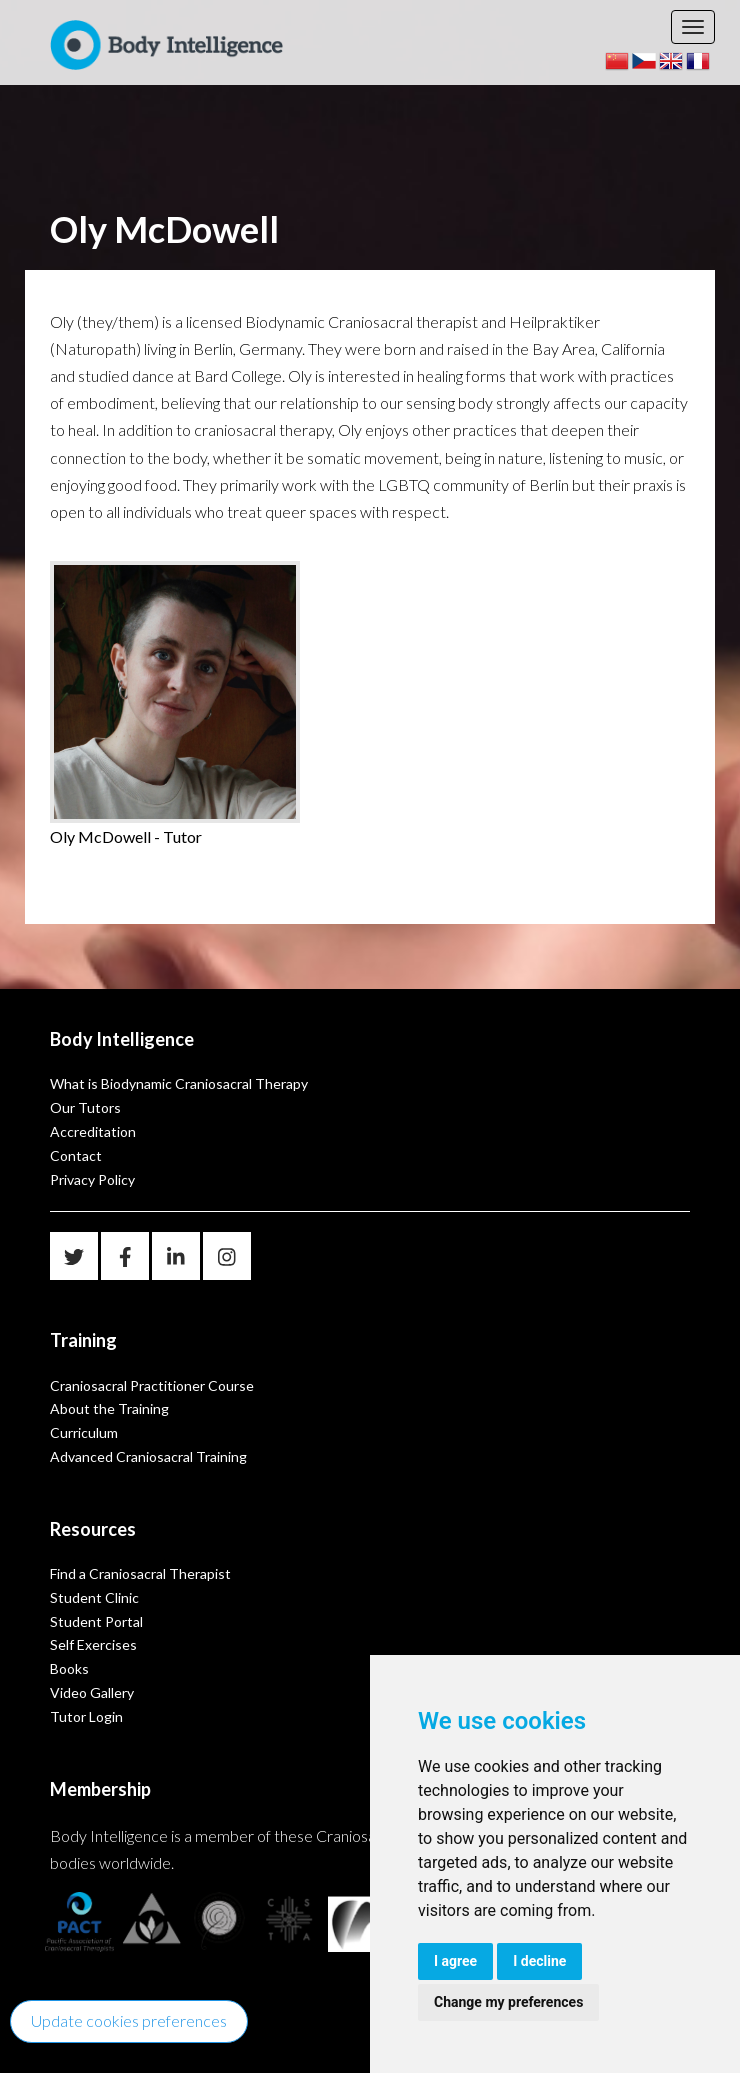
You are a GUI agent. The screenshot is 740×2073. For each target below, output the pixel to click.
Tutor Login (86, 1716)
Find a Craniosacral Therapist (140, 1573)
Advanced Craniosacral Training (148, 1456)
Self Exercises (93, 1644)
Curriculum (84, 1432)
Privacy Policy (92, 1179)
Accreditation (93, 1131)
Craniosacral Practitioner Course (152, 1385)
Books (69, 1668)
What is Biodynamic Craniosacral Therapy (179, 1083)
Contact (76, 1155)
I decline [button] (539, 1961)
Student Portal (96, 1621)
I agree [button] (455, 1961)
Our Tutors (85, 1107)
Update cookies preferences (129, 2020)
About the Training (109, 1408)
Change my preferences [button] (508, 2002)
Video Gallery (92, 1692)
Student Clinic (94, 1597)
